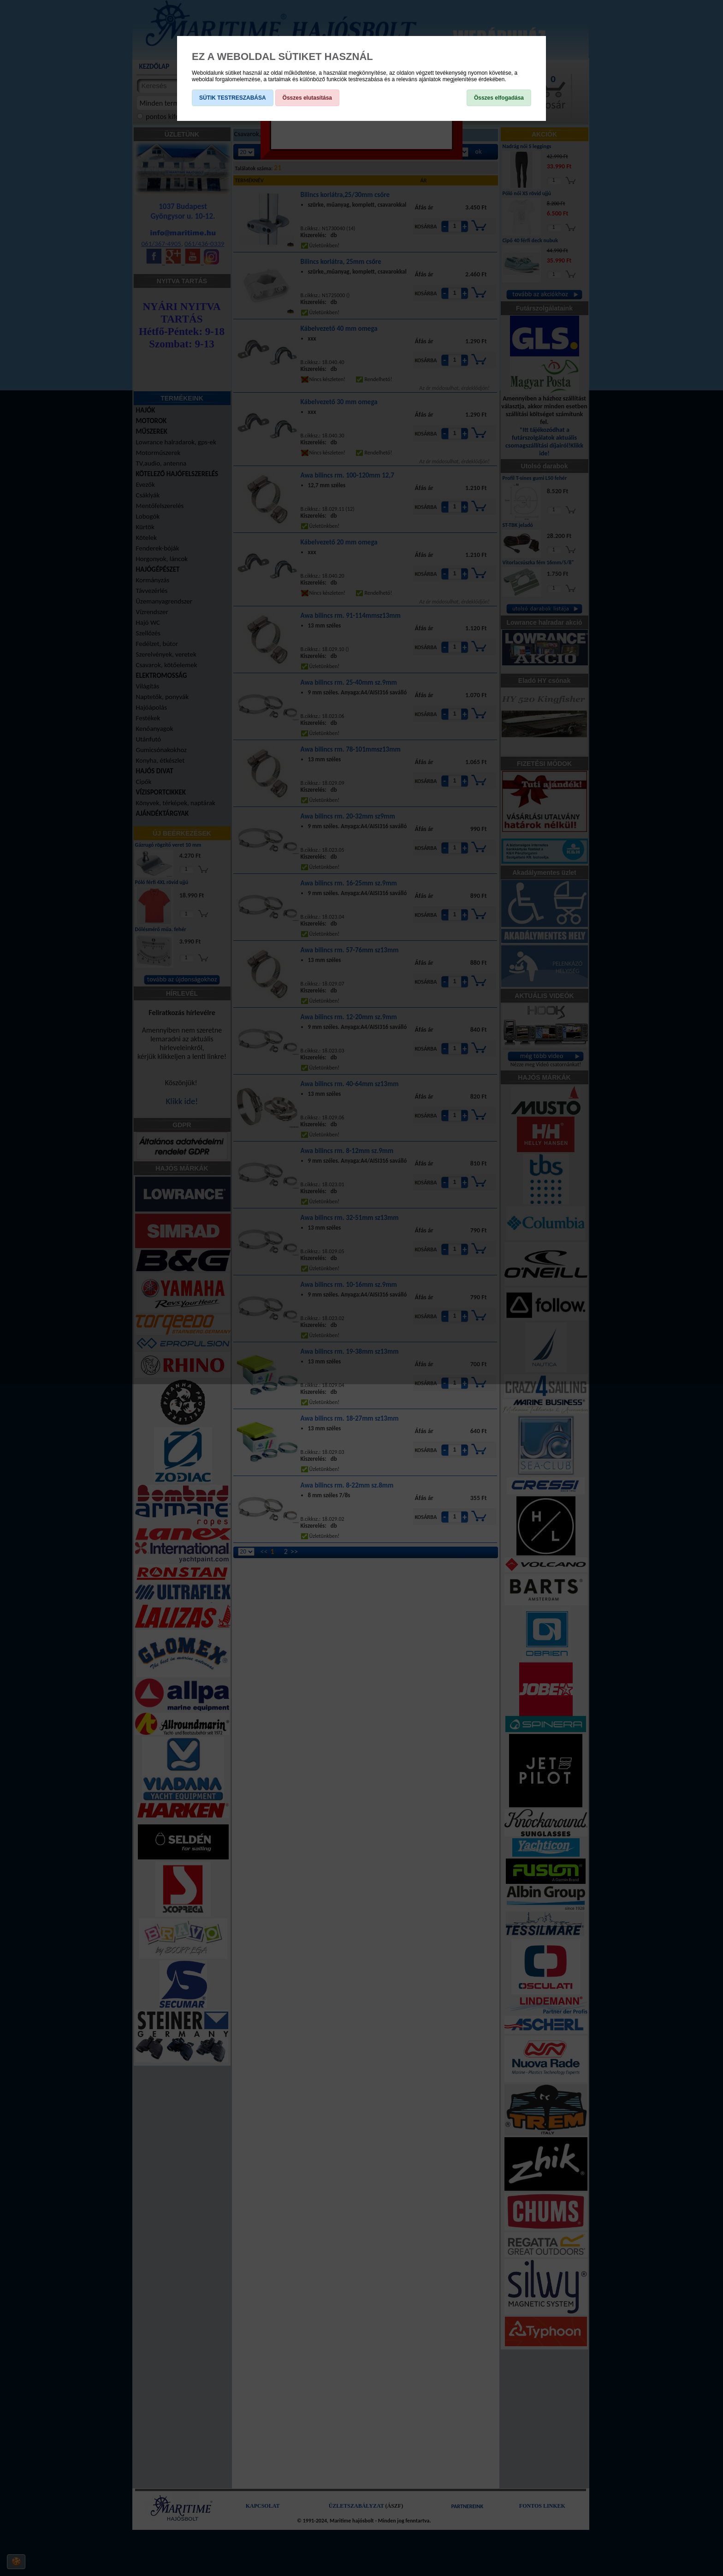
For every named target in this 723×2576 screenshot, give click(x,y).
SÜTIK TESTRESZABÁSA (232, 98)
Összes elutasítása (307, 98)
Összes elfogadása (499, 98)
